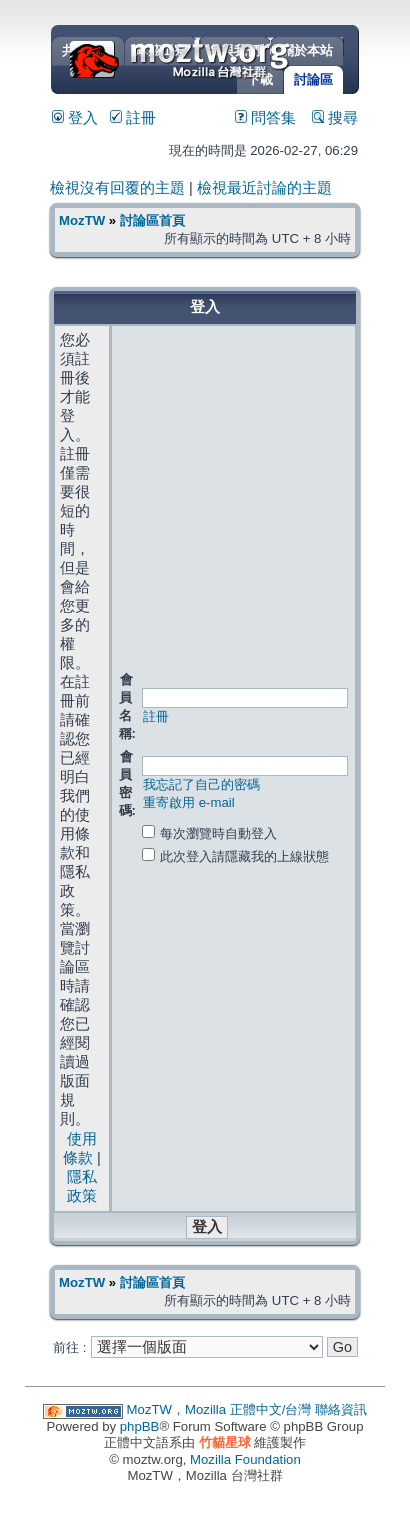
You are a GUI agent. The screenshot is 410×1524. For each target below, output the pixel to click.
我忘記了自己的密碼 (201, 784)
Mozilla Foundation (245, 1459)
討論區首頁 (152, 220)
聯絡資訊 (341, 1409)
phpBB (140, 1426)
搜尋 (335, 118)
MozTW (228, 57)
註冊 (133, 118)
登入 (75, 118)
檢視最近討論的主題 (264, 188)
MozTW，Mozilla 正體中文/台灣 (219, 1409)
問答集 (265, 118)
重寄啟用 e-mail (189, 802)
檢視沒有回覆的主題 (117, 188)
